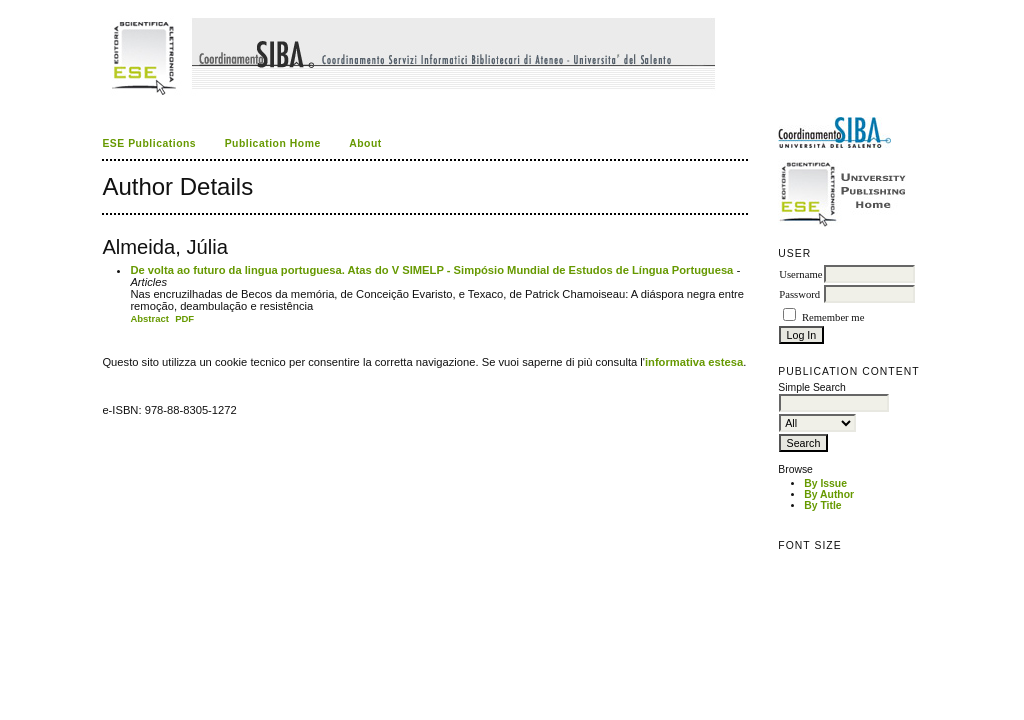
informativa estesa (694, 362)
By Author (829, 494)
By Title (822, 505)
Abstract (149, 318)
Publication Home (273, 143)
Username (800, 274)
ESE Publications (149, 143)
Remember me (833, 317)
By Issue (825, 483)
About (365, 143)
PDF (184, 318)
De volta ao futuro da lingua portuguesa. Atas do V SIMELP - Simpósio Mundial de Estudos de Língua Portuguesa (431, 270)
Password (799, 294)
